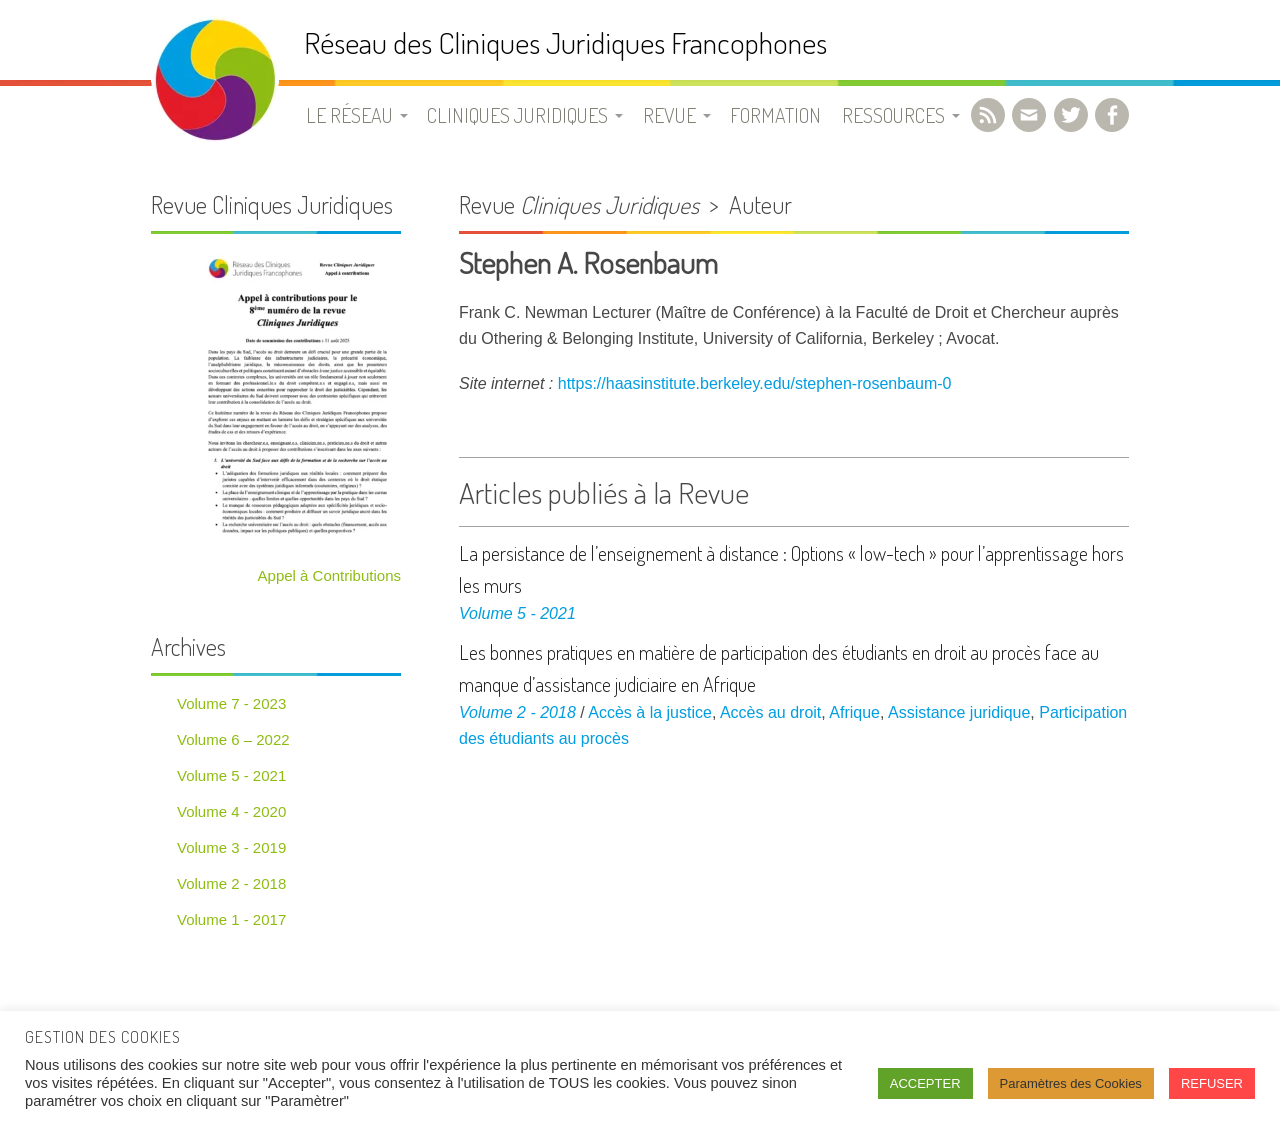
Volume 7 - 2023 (231, 703)
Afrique (854, 712)
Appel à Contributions (329, 575)
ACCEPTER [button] (925, 1083)
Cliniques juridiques (517, 115)
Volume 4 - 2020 (231, 811)
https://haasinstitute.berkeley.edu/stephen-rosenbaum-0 (755, 383)
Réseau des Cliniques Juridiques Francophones (565, 42)
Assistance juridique (959, 712)
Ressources (893, 115)
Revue (669, 115)
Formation (775, 115)
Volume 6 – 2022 (233, 739)
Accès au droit (770, 712)
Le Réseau (349, 115)
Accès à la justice (650, 712)
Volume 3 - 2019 (231, 847)
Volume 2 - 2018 (517, 712)
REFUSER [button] (1212, 1083)
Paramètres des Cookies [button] (1071, 1083)
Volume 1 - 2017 (231, 919)
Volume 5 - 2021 (517, 613)
